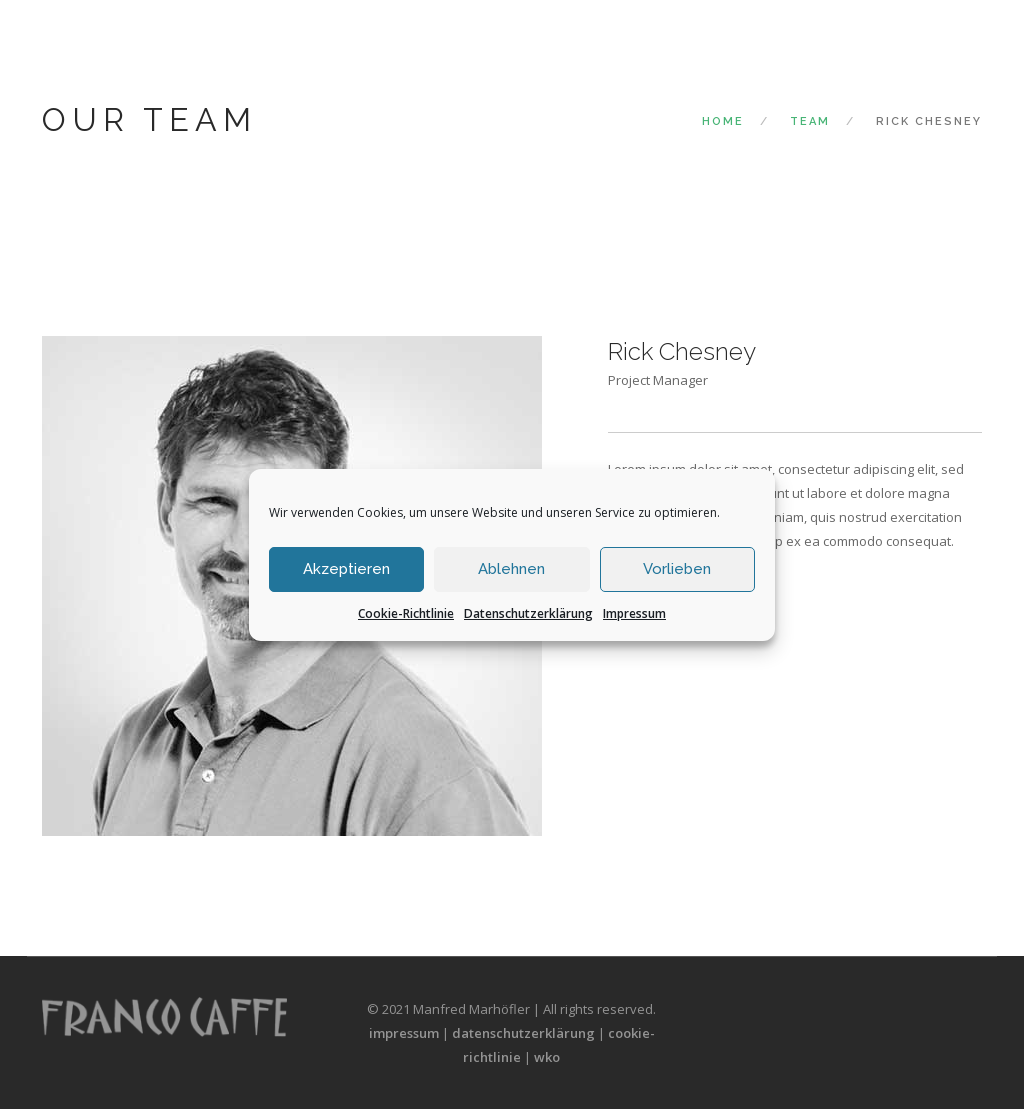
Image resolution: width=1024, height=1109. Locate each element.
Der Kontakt (947, 27)
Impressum (634, 613)
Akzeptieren (346, 569)
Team (810, 121)
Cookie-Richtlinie (406, 613)
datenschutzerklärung (523, 1033)
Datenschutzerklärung (528, 613)
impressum (404, 1033)
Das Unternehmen (563, 27)
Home (723, 121)
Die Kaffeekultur (713, 27)
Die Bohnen (838, 27)
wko (547, 1057)
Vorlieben (677, 569)
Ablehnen (511, 569)
